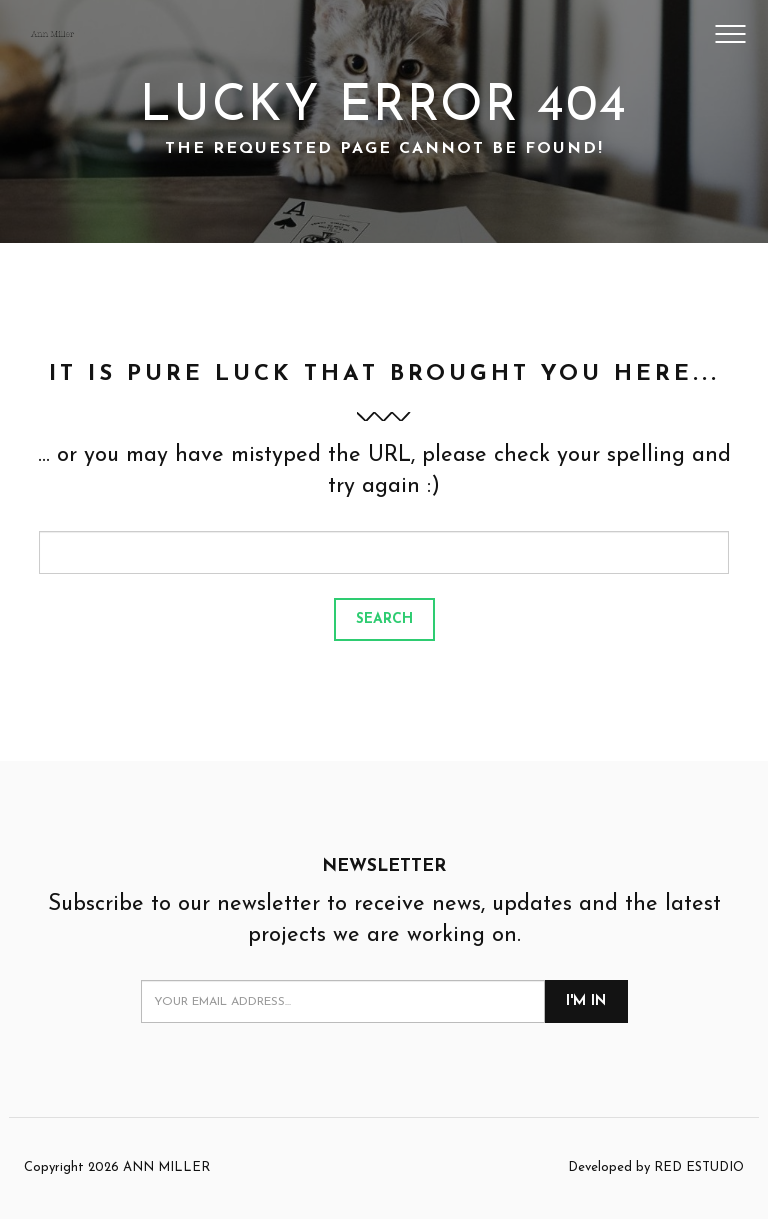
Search (384, 619)
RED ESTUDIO (699, 1167)
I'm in (586, 1001)
